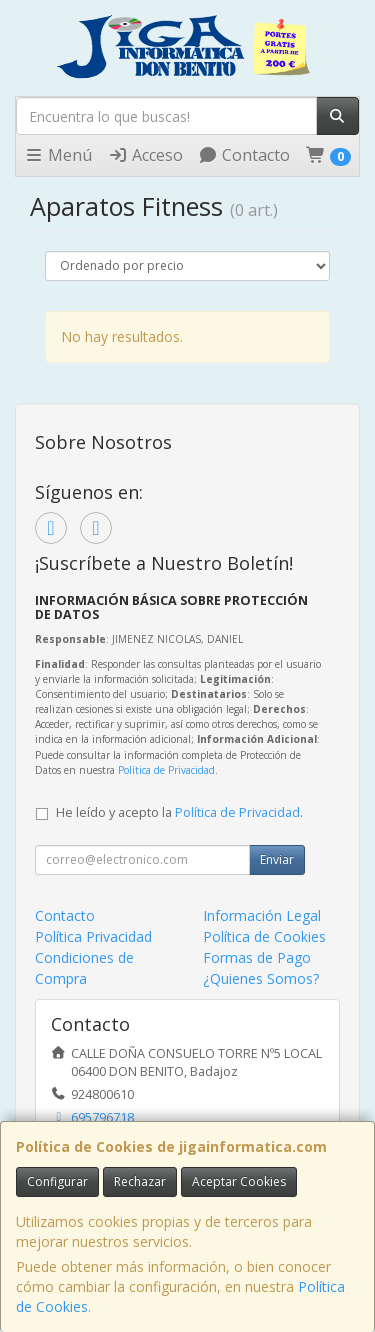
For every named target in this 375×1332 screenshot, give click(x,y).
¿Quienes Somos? (261, 978)
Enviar (277, 859)
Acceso (145, 155)
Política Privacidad (93, 936)
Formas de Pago (257, 957)
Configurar (57, 1181)
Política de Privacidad (166, 770)
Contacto (244, 155)
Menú (58, 155)
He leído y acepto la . (179, 812)
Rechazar (140, 1181)
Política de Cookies (264, 936)
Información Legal (262, 915)
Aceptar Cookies (239, 1181)
